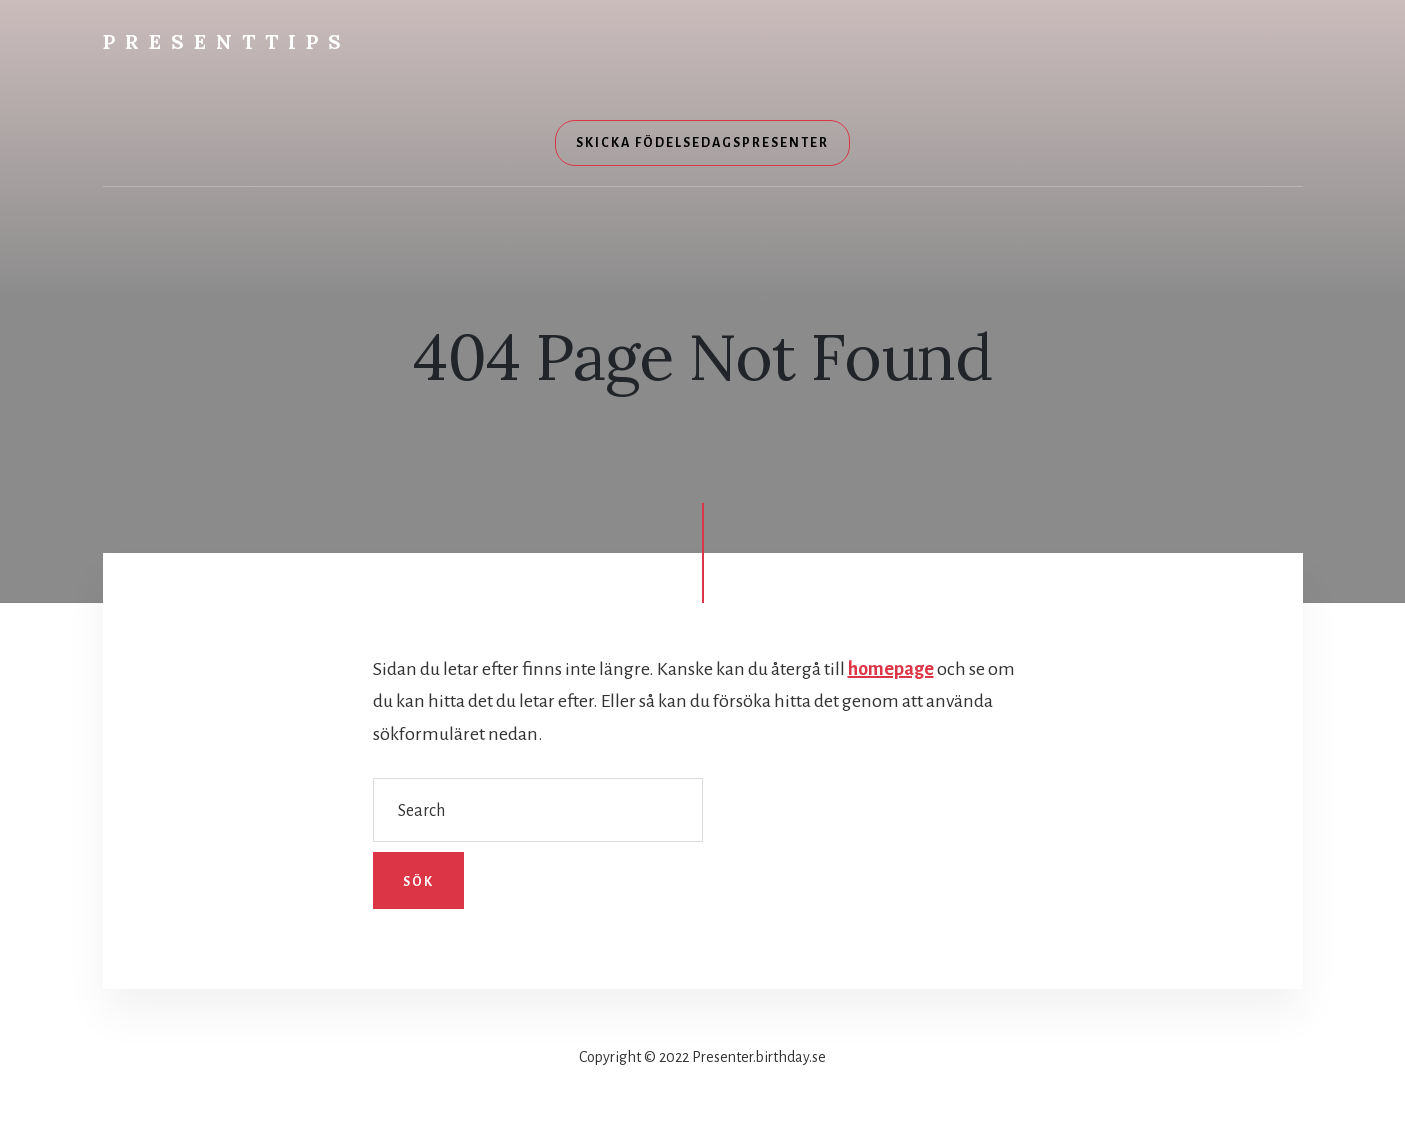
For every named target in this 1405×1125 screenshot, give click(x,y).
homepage (891, 669)
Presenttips (227, 41)
